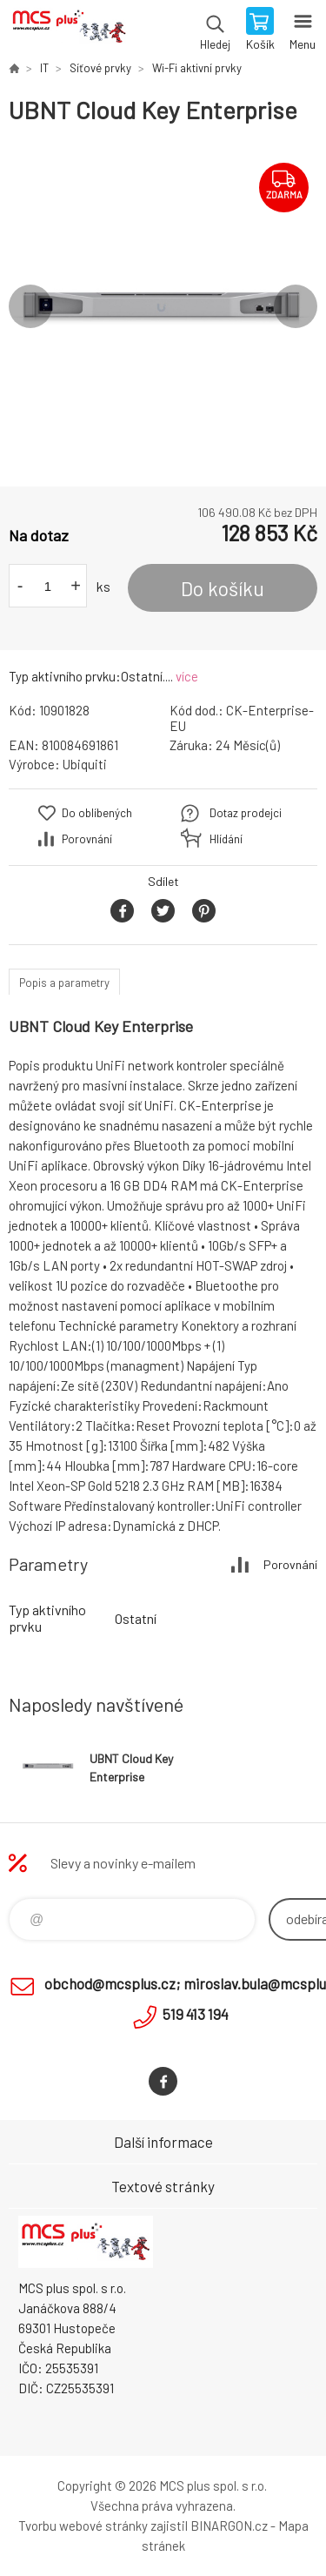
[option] (163, 305)
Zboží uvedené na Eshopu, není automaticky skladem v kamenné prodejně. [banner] (68, 30)
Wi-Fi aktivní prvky (197, 68)
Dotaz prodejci (246, 813)
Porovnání (87, 839)
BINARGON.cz (229, 2525)
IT (44, 68)
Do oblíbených (97, 813)
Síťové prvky (100, 68)
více (187, 676)
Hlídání (226, 839)
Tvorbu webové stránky (83, 2525)
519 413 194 (196, 2014)
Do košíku (222, 588)
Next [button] (295, 306)
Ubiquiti (85, 764)
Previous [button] (30, 306)
